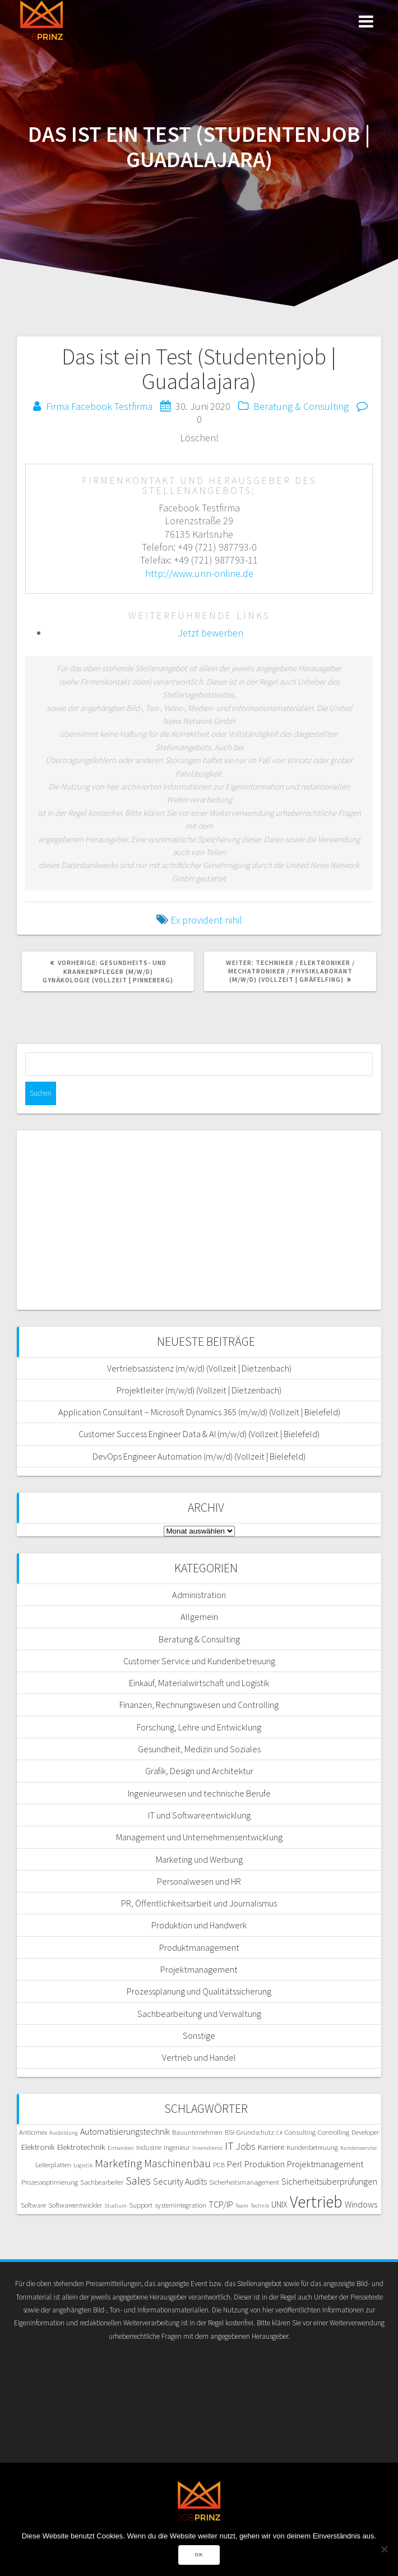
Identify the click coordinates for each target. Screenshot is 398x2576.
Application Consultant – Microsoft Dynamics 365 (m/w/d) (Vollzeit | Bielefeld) (199, 1412)
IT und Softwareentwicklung (199, 1815)
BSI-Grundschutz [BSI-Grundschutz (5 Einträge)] (249, 2131)
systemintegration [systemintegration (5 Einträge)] (180, 2204)
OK (199, 2554)
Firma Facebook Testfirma (99, 406)
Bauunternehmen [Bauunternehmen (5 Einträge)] (197, 2131)
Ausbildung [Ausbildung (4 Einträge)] (63, 2132)
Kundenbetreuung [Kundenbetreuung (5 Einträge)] (312, 2147)
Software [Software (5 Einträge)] (33, 2204)
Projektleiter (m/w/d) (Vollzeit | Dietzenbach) (199, 1390)
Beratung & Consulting (301, 406)
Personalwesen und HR (199, 1881)
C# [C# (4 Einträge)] (279, 2132)
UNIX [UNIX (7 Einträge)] (279, 2204)
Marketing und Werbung (199, 1859)
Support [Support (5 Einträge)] (140, 2204)
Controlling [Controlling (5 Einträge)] (333, 2131)
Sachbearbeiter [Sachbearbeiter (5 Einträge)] (101, 2181)
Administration (199, 1594)
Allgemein (199, 1616)
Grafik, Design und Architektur (199, 1770)
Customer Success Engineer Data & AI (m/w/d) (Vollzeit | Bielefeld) (199, 1433)
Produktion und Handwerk (199, 1925)
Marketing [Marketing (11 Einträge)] (118, 2163)
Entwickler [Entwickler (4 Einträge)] (121, 2148)
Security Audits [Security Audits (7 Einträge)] (180, 2181)
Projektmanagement (199, 1969)
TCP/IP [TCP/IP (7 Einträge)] (221, 2204)
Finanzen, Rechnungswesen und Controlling (199, 1704)
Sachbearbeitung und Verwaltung (199, 2013)
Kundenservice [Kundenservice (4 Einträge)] (358, 2148)
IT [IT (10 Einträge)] (229, 2146)
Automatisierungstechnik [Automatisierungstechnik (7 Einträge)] (125, 2131)
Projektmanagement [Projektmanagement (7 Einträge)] (325, 2163)
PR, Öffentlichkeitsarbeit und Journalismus (199, 1903)
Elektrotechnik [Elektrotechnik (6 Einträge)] (81, 2147)
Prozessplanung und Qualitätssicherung (199, 1991)
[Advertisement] (199, 1220)
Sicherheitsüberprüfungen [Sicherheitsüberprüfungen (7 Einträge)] (329, 2181)
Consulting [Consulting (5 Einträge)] (300, 2131)
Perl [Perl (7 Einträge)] (234, 2163)
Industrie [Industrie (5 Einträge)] (148, 2147)
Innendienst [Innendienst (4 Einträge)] (207, 2148)
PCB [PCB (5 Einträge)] (219, 2164)
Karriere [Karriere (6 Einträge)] (271, 2147)
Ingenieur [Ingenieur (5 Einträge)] (177, 2147)
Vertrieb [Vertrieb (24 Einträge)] (316, 2201)
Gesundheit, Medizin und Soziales (199, 1749)
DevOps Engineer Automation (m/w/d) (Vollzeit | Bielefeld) (199, 1456)
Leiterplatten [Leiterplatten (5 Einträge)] (53, 2164)
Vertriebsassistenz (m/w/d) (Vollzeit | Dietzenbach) (199, 1368)
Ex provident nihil (206, 919)
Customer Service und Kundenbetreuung (199, 1660)
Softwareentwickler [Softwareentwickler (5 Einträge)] (75, 2204)
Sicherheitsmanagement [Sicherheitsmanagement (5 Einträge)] (244, 2181)
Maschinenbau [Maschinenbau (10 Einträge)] (177, 2163)
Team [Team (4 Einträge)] (241, 2205)
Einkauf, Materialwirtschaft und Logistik (199, 1682)
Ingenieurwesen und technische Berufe (199, 1793)
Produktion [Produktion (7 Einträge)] (264, 2163)
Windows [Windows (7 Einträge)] (361, 2204)
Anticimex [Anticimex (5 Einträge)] (33, 2131)
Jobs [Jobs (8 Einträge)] (246, 2146)
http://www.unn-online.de (199, 573)
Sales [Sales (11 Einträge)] (138, 2180)
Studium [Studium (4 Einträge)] (115, 2205)
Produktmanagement (199, 1947)
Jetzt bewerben (210, 632)
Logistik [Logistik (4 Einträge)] (82, 2165)
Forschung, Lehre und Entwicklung (199, 1727)
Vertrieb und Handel (199, 2057)
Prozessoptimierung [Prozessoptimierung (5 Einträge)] (49, 2181)
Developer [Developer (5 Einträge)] (365, 2131)
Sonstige (199, 2035)
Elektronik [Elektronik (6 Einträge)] (38, 2147)
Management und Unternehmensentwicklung (199, 1837)
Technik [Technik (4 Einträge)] (260, 2205)
